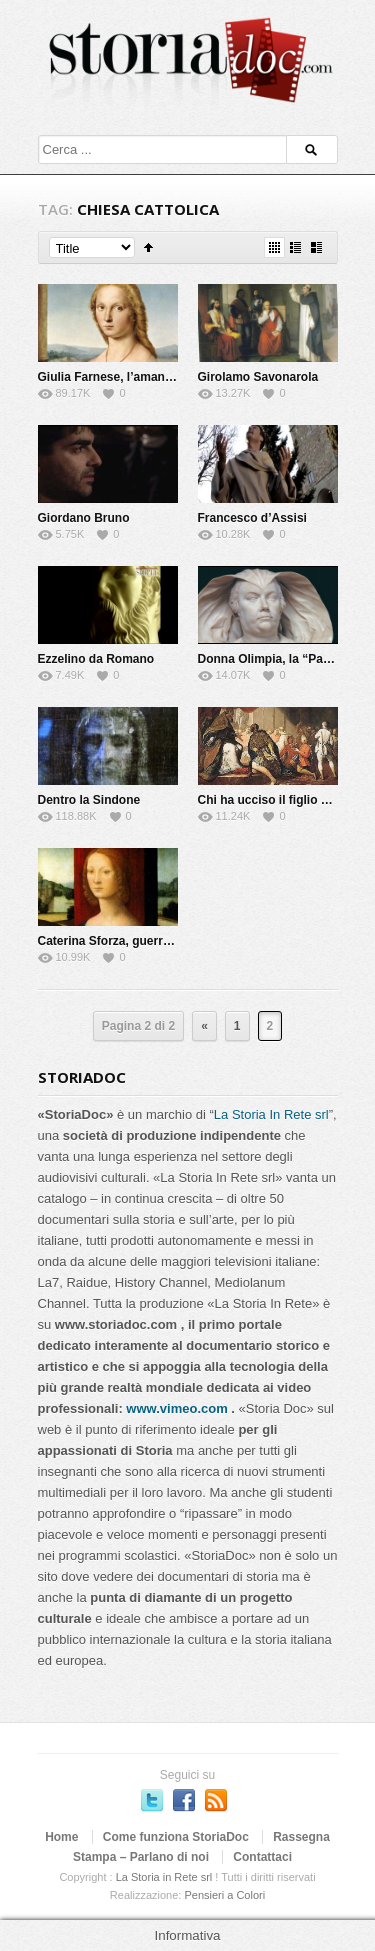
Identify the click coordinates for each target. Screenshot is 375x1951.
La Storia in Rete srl (164, 1877)
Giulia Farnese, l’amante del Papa (133, 377)
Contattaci (262, 1857)
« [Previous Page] (204, 1026)
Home (61, 1837)
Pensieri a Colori (224, 1895)
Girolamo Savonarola (258, 377)
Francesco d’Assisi (252, 518)
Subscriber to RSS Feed (216, 1800)
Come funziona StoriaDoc (176, 1837)
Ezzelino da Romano (96, 659)
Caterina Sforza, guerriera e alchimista (147, 941)
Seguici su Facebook (184, 1800)
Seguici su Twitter (152, 1800)
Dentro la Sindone (89, 800)
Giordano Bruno (84, 518)
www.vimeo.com (176, 1408)
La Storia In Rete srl (271, 1114)
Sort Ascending (148, 247)
